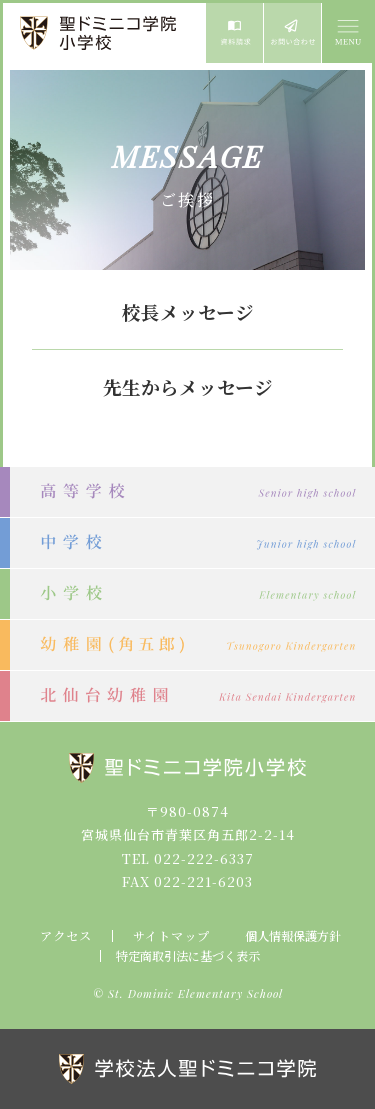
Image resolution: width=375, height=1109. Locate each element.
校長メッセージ (188, 312)
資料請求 (234, 33)
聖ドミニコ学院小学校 (100, 33)
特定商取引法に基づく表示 (188, 956)
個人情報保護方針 (293, 936)
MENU (347, 33)
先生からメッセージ (188, 387)
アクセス (66, 936)
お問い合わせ (292, 33)
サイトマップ (171, 936)
